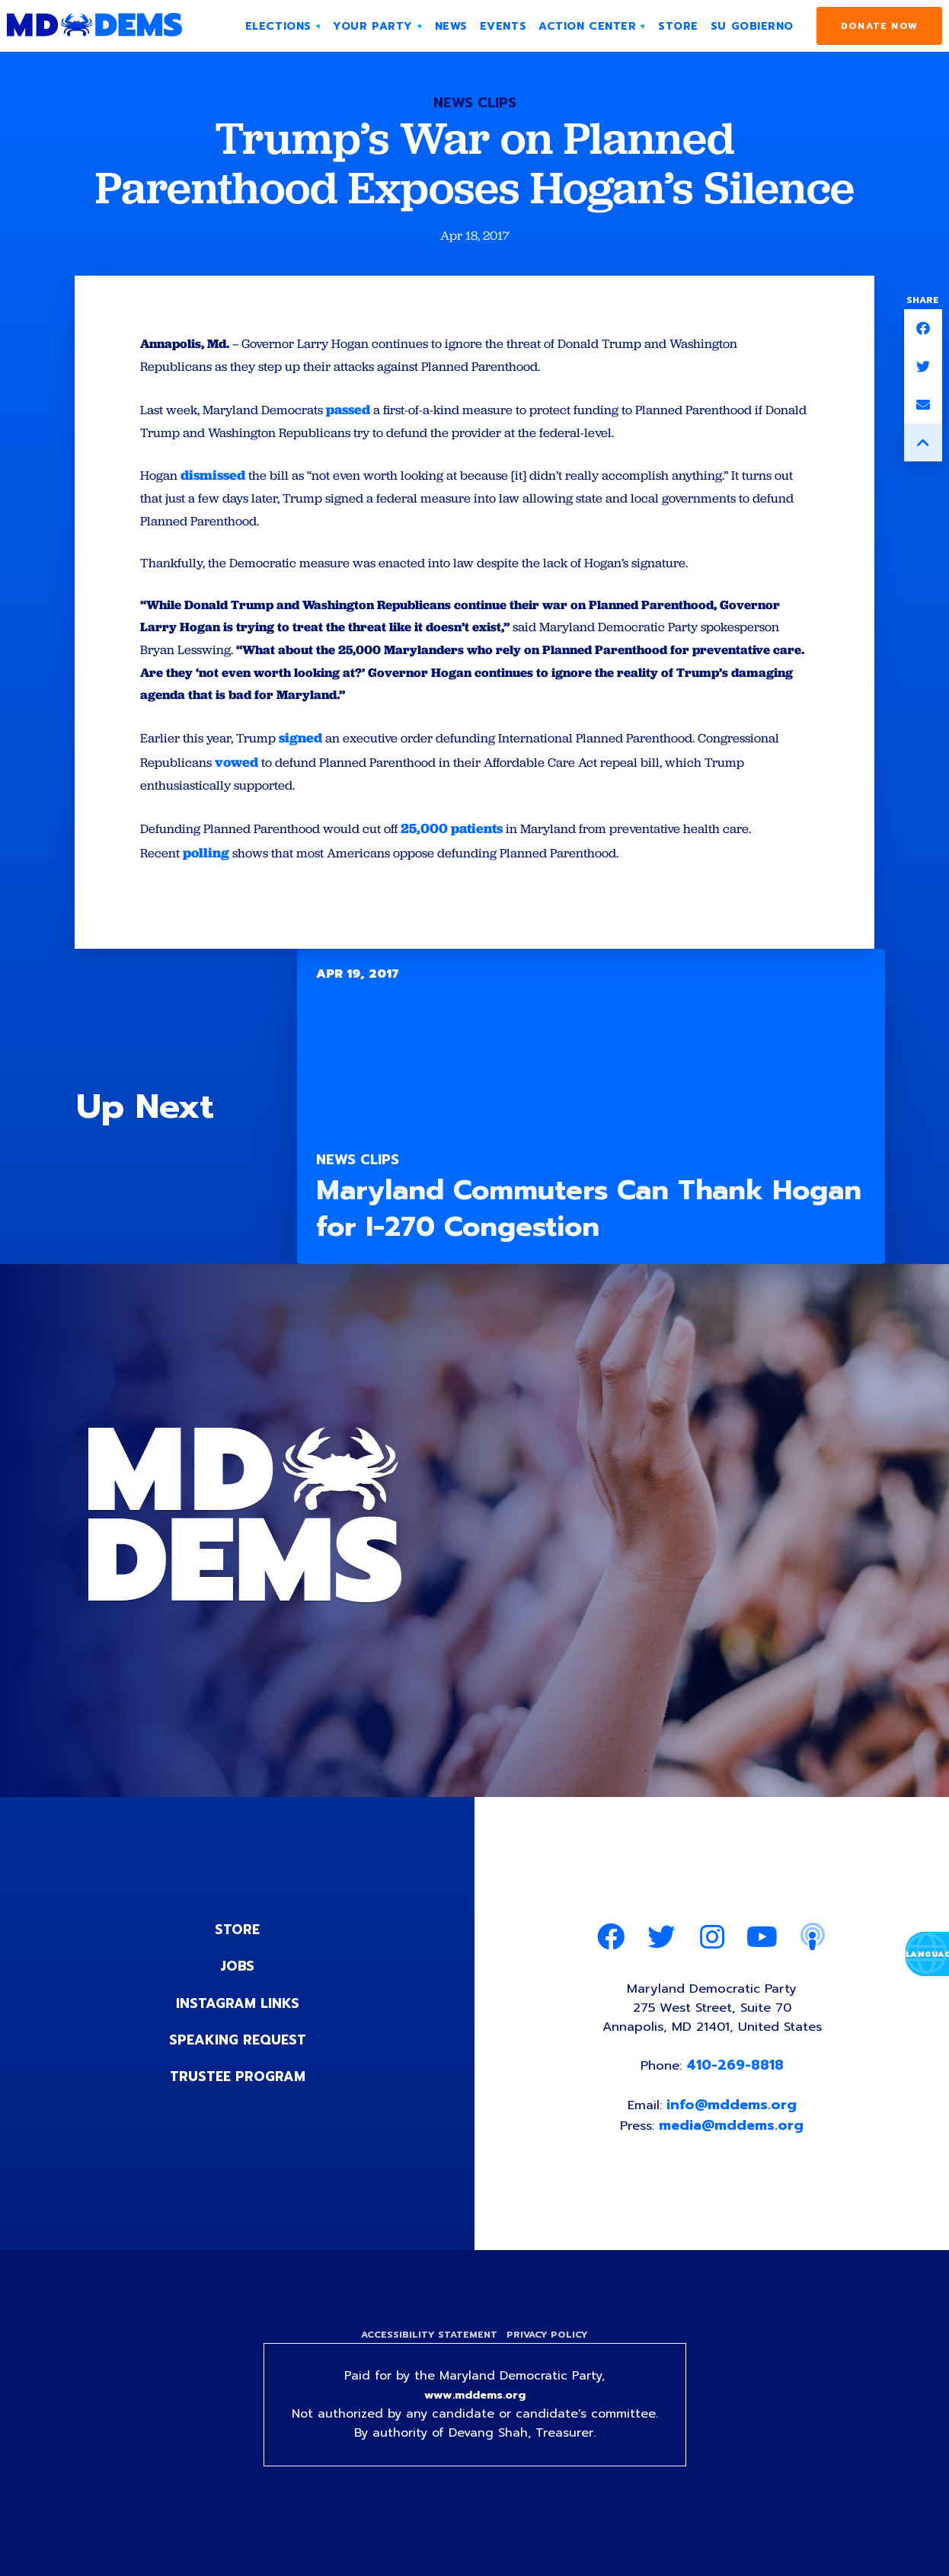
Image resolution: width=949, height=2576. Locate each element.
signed (309, 759)
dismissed (216, 482)
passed (363, 414)
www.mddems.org (474, 2429)
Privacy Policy (549, 2366)
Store (237, 1952)
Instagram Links (237, 2025)
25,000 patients (469, 851)
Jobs (237, 1989)
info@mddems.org (732, 2135)
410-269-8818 (737, 2094)
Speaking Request (237, 2062)
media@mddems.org (733, 2155)
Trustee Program (237, 2098)
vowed (333, 783)
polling (208, 875)
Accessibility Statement (427, 2366)
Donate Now (879, 26)
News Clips (474, 102)
